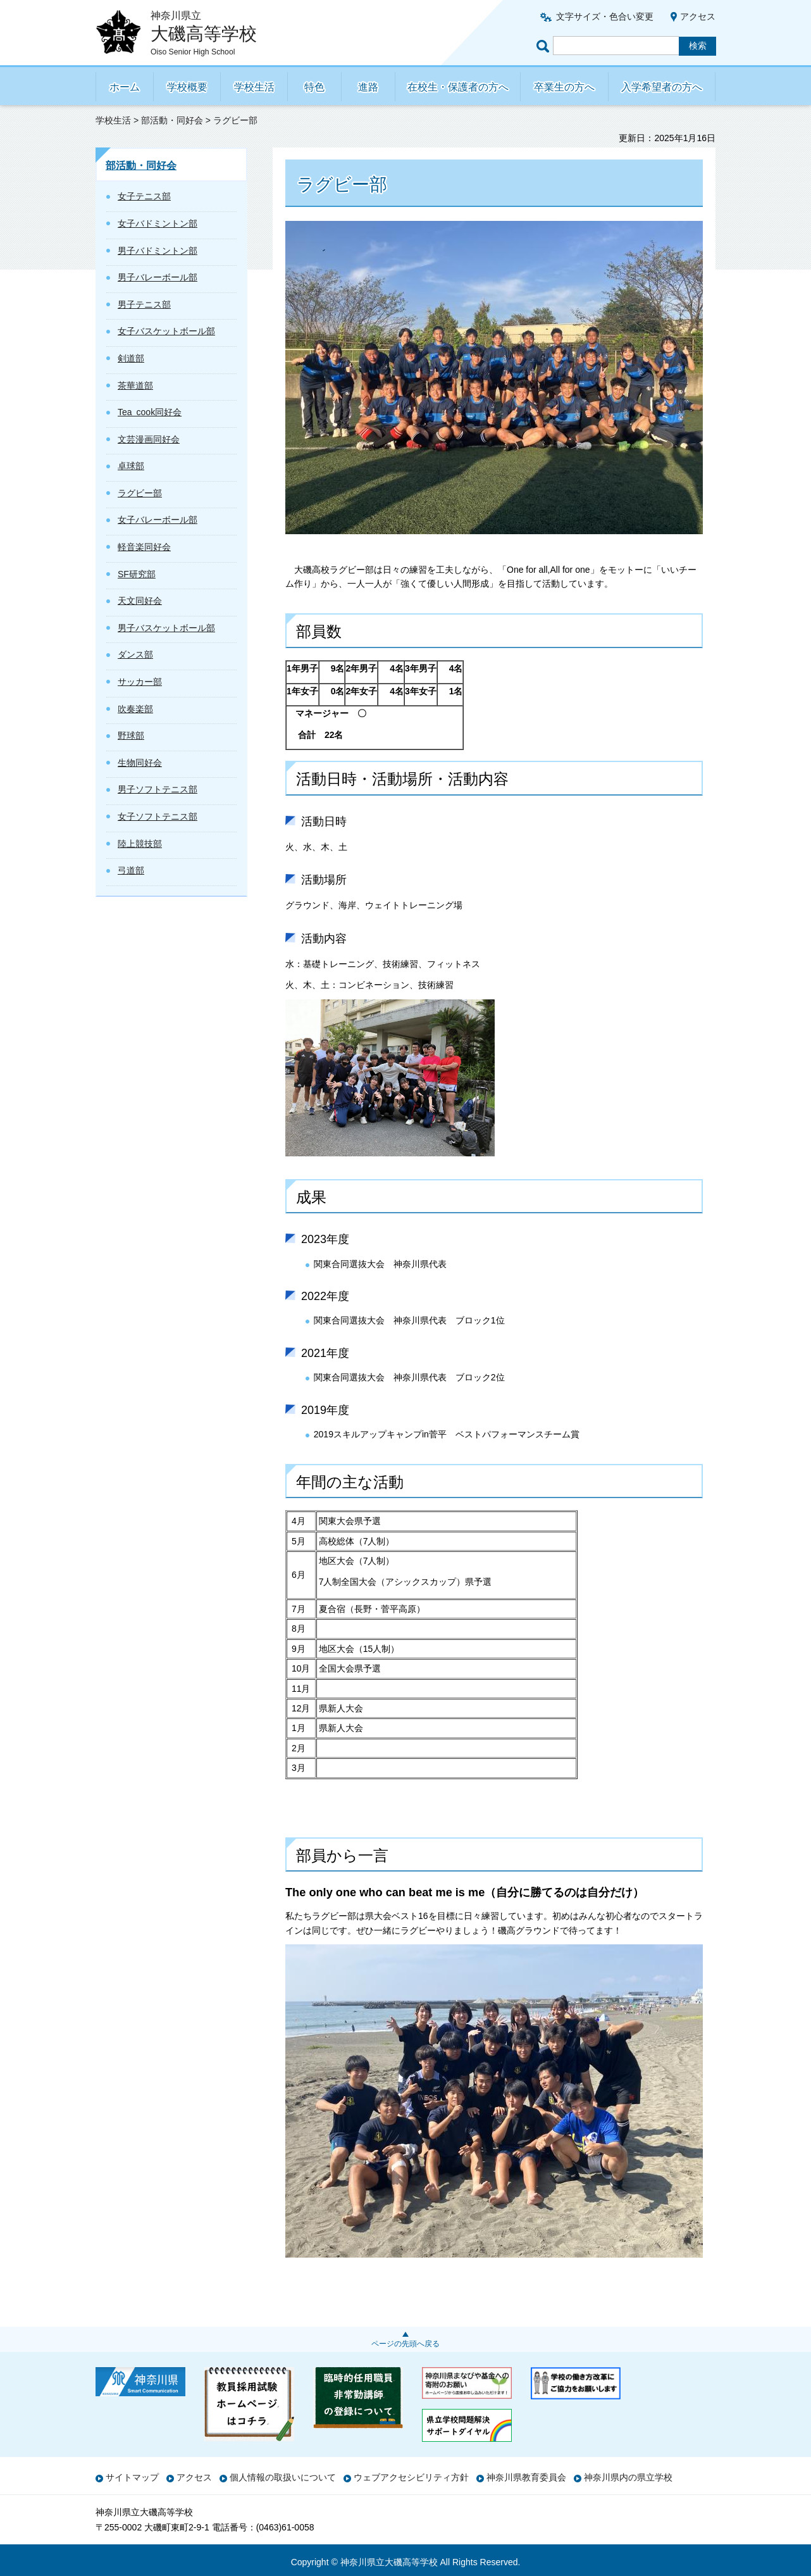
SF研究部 (137, 574)
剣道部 (131, 358)
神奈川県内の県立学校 (628, 2477)
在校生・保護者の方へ (458, 87)
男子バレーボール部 (157, 277)
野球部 (131, 735)
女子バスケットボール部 (166, 331)
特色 (314, 87)
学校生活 (254, 87)
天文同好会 (140, 601)
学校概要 (187, 87)
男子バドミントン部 (157, 251)
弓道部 (131, 870)
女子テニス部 (144, 196)
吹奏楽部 (135, 709)
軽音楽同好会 (144, 547)
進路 (368, 87)
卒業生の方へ (564, 87)
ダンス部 (135, 654)
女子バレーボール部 (157, 520)
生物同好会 (140, 763)
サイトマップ (132, 2477)
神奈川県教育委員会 (526, 2477)
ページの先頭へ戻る (405, 2343)
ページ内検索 (544, 46)
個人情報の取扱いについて (283, 2477)
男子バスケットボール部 (166, 628)
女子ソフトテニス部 (157, 816)
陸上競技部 (140, 844)
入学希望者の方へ (661, 87)
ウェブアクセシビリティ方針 (411, 2477)
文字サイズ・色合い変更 (604, 16)
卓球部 (131, 466)
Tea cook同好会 (150, 412)
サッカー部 (140, 682)
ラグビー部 (140, 493)
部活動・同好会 (172, 120)
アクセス (697, 16)
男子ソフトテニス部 (157, 789)
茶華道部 (135, 385)
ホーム (124, 87)
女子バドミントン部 (157, 223)
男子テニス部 (144, 304)
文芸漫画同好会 (149, 439)
